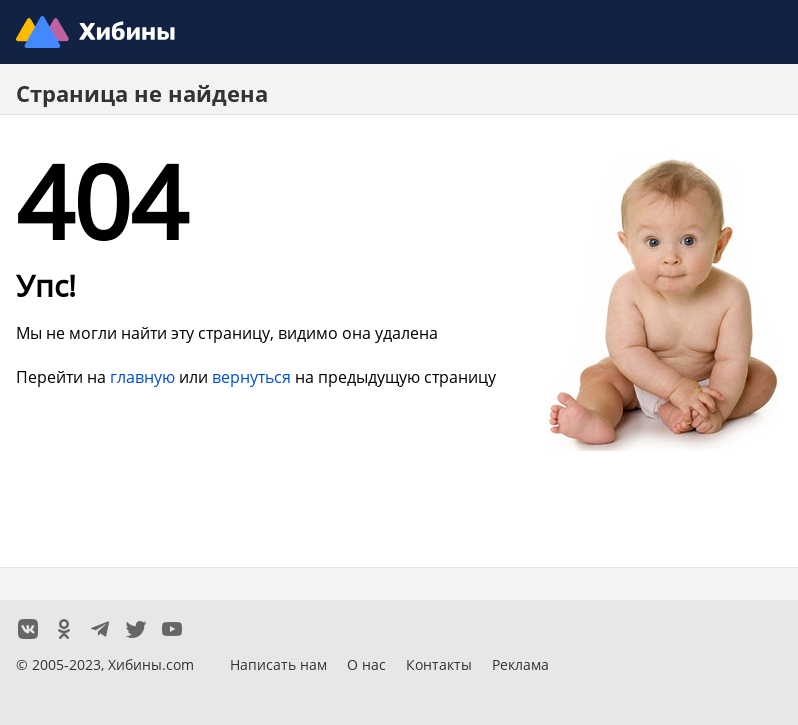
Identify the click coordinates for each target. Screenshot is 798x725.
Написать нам (278, 664)
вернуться (251, 376)
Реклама (520, 664)
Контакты (439, 664)
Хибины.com (151, 664)
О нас (366, 664)
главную (142, 376)
